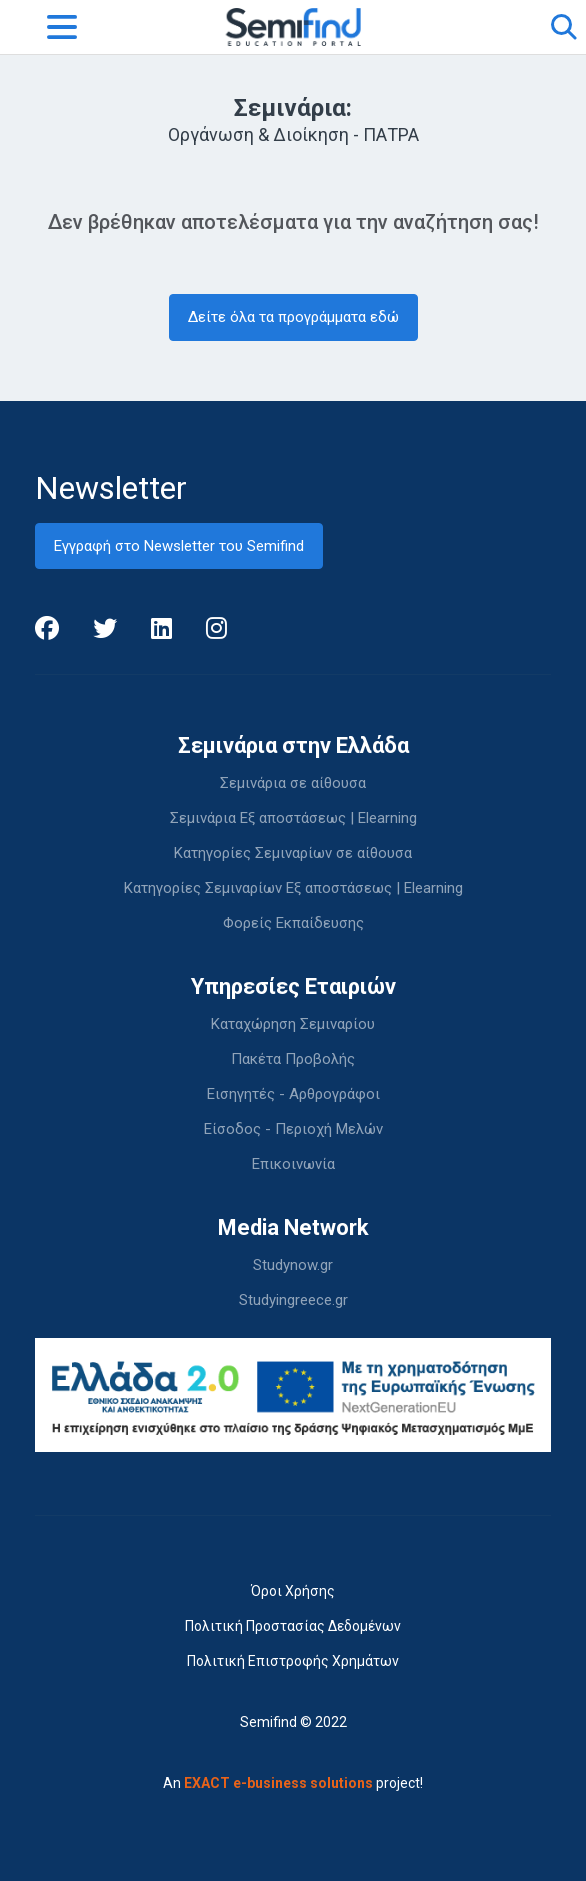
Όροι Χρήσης (293, 1591)
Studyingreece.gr (293, 1300)
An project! (293, 1783)
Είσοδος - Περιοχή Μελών (293, 1129)
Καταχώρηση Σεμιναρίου (293, 1024)
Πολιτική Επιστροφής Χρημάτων (293, 1661)
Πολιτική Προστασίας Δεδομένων (293, 1626)
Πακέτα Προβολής (293, 1059)
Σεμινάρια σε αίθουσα (293, 783)
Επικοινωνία (293, 1164)
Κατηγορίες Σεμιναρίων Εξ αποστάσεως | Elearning (293, 888)
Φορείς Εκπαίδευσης (293, 923)
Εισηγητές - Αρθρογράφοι (293, 1094)
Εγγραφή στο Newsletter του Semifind (179, 546)
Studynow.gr (293, 1265)
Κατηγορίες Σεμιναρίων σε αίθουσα (293, 853)
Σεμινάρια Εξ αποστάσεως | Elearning (293, 818)
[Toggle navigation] (62, 27)
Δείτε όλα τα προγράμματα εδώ (293, 317)
